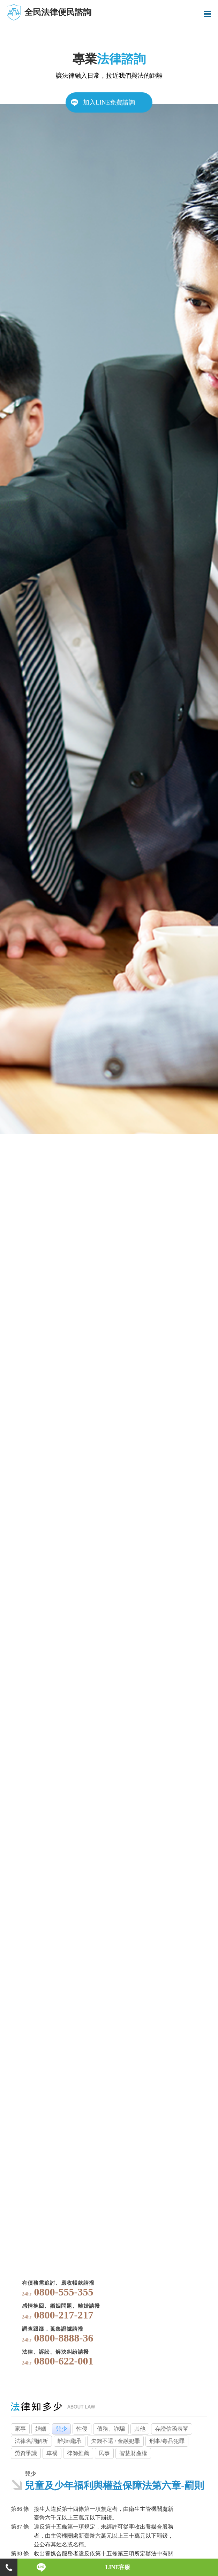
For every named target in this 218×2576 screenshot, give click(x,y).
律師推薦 (78, 2453)
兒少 (61, 2429)
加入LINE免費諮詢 (109, 102)
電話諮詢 (8, 2567)
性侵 (82, 2429)
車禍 (52, 2453)
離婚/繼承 (69, 2441)
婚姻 (40, 2429)
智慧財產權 (133, 2453)
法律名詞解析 (31, 2441)
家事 (20, 2429)
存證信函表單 (171, 2429)
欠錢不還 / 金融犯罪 (115, 2441)
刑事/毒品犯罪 (166, 2441)
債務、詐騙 (111, 2429)
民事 (104, 2453)
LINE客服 (117, 2567)
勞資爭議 (26, 2453)
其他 (139, 2429)
